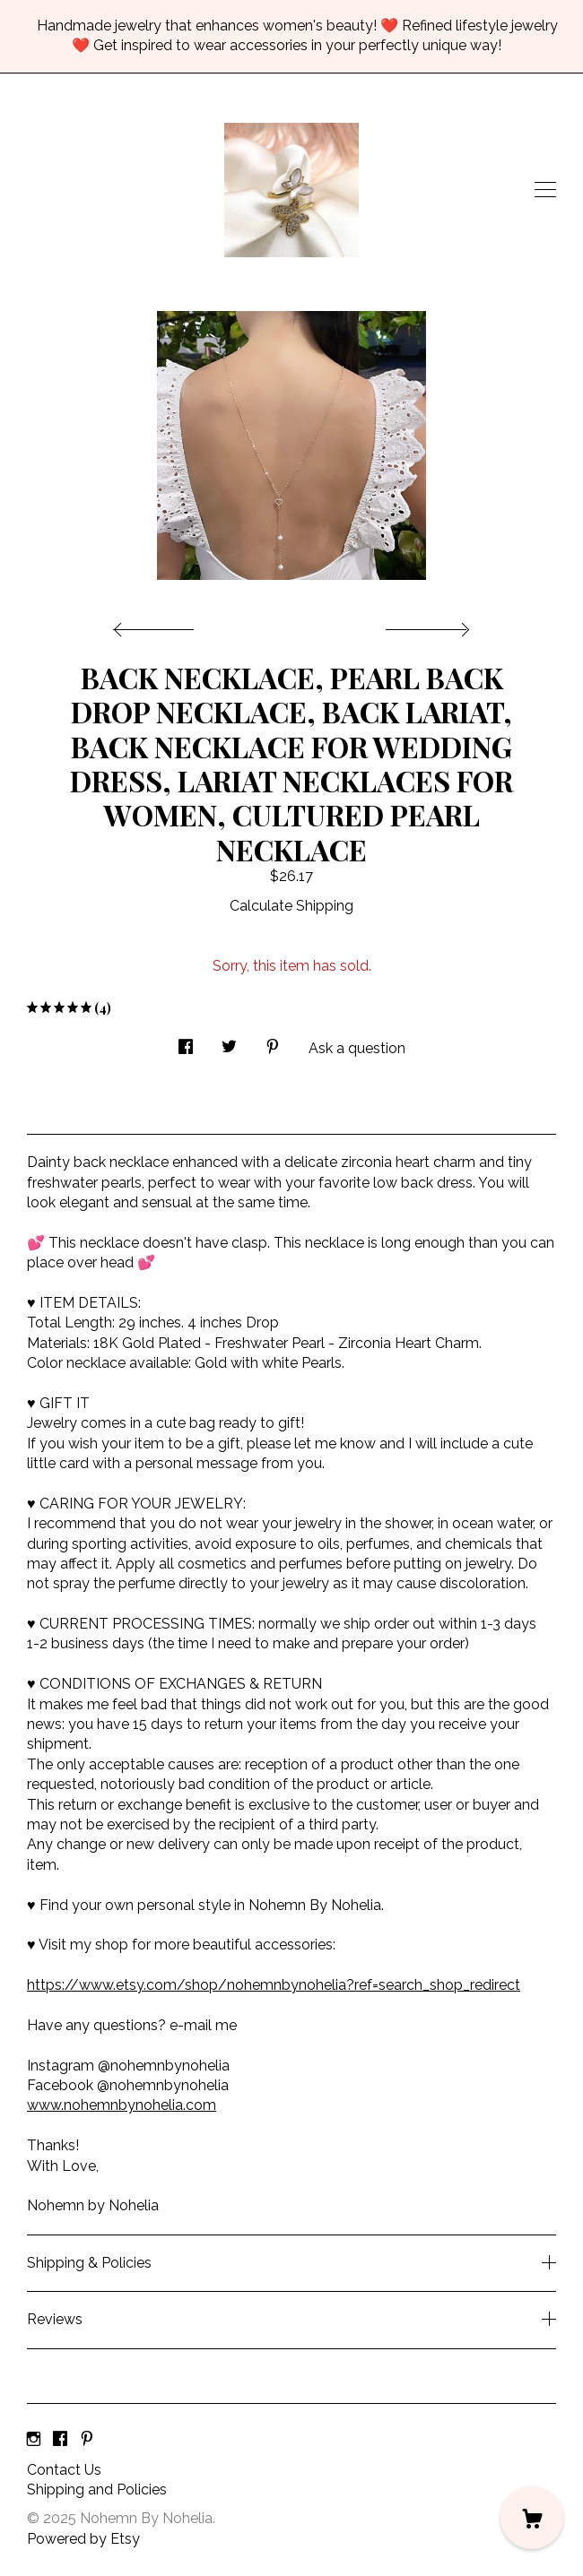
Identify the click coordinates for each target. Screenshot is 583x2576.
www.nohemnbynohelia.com (121, 2105)
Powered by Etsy (83, 2538)
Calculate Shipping (291, 905)
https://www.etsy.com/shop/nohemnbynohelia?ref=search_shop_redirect (273, 1984)
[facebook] (60, 2440)
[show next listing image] (425, 625)
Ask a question (357, 1048)
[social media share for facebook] (185, 1042)
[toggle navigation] (545, 190)
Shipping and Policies (97, 2489)
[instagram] (33, 2440)
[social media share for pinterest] (272, 1042)
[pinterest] (87, 2440)
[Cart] (531, 2517)
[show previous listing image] (158, 625)
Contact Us (64, 2469)
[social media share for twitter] (229, 1042)
